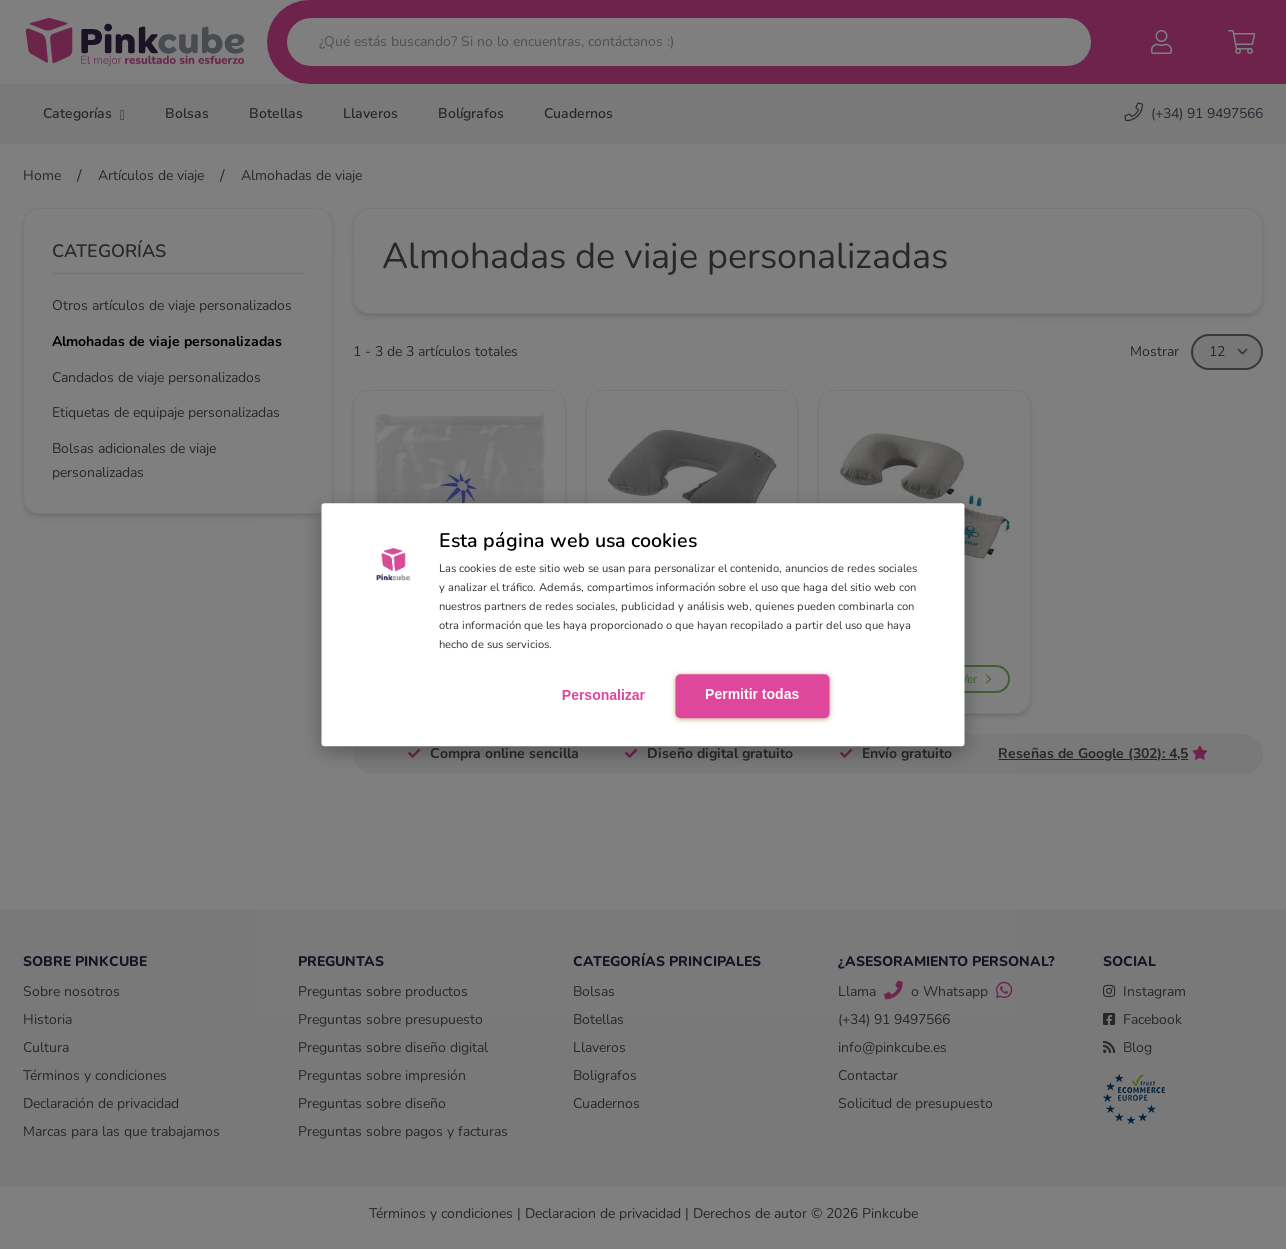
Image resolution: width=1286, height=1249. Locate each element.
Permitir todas (752, 695)
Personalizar (603, 696)
